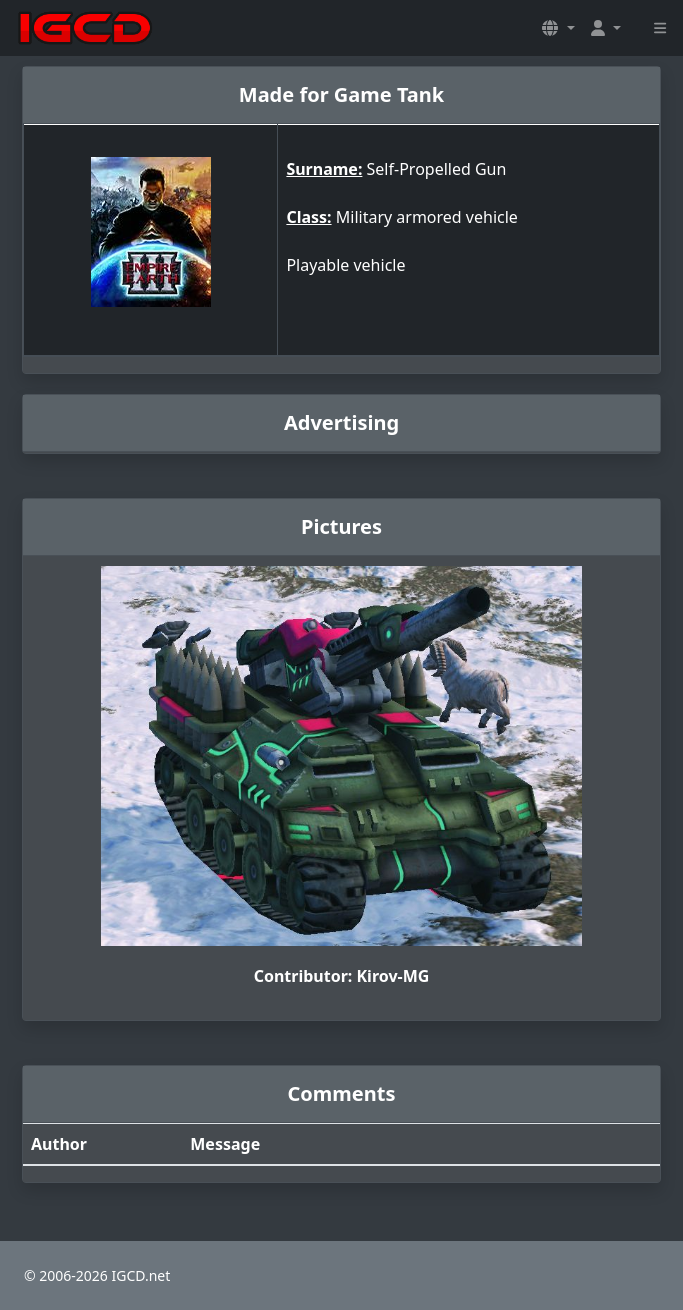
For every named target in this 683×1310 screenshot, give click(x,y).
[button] (558, 28)
